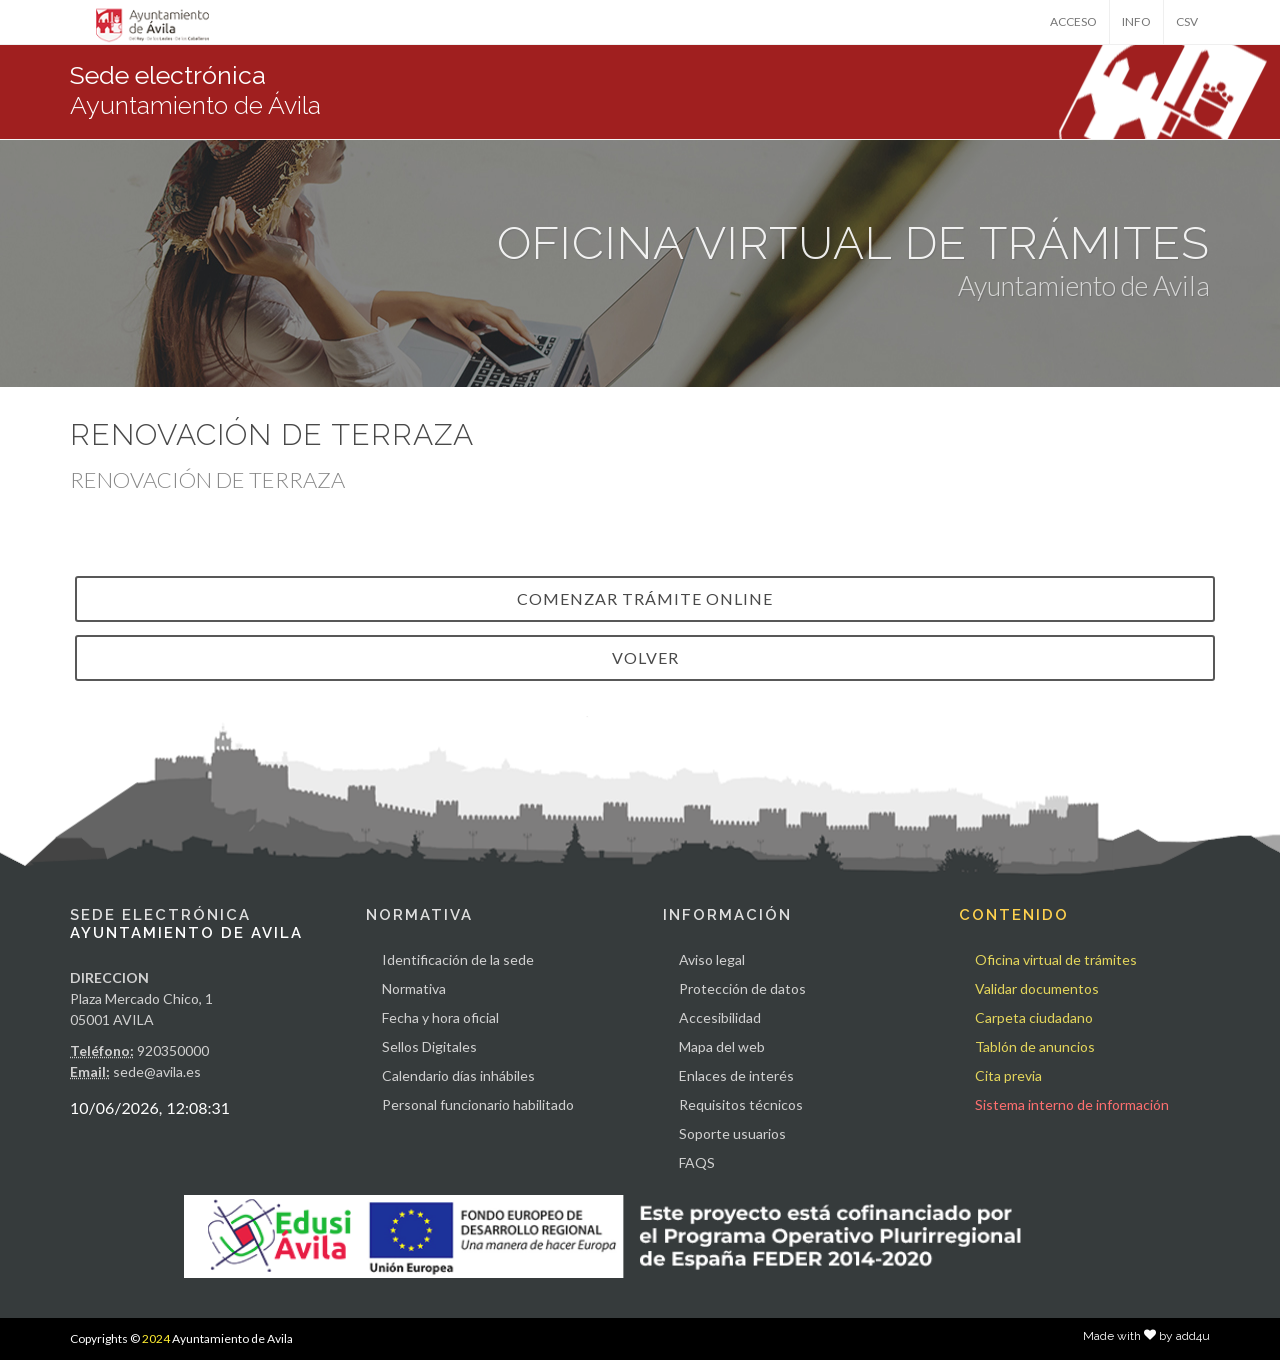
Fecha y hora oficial (440, 1017)
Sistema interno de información (1072, 1104)
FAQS (697, 1162)
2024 (156, 1338)
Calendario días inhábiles (458, 1075)
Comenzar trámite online (645, 598)
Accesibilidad (720, 1017)
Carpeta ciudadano (1034, 1017)
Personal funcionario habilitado (478, 1104)
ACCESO (1073, 21)
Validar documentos (1037, 988)
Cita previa (1008, 1075)
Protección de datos (742, 988)
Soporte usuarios (732, 1133)
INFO (1136, 21)
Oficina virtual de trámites (1056, 959)
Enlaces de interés (736, 1075)
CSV (1187, 21)
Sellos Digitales (429, 1046)
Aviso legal (712, 959)
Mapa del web (722, 1046)
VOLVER (645, 657)
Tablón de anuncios (1035, 1046)
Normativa (414, 988)
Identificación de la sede (458, 959)
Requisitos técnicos (741, 1104)
